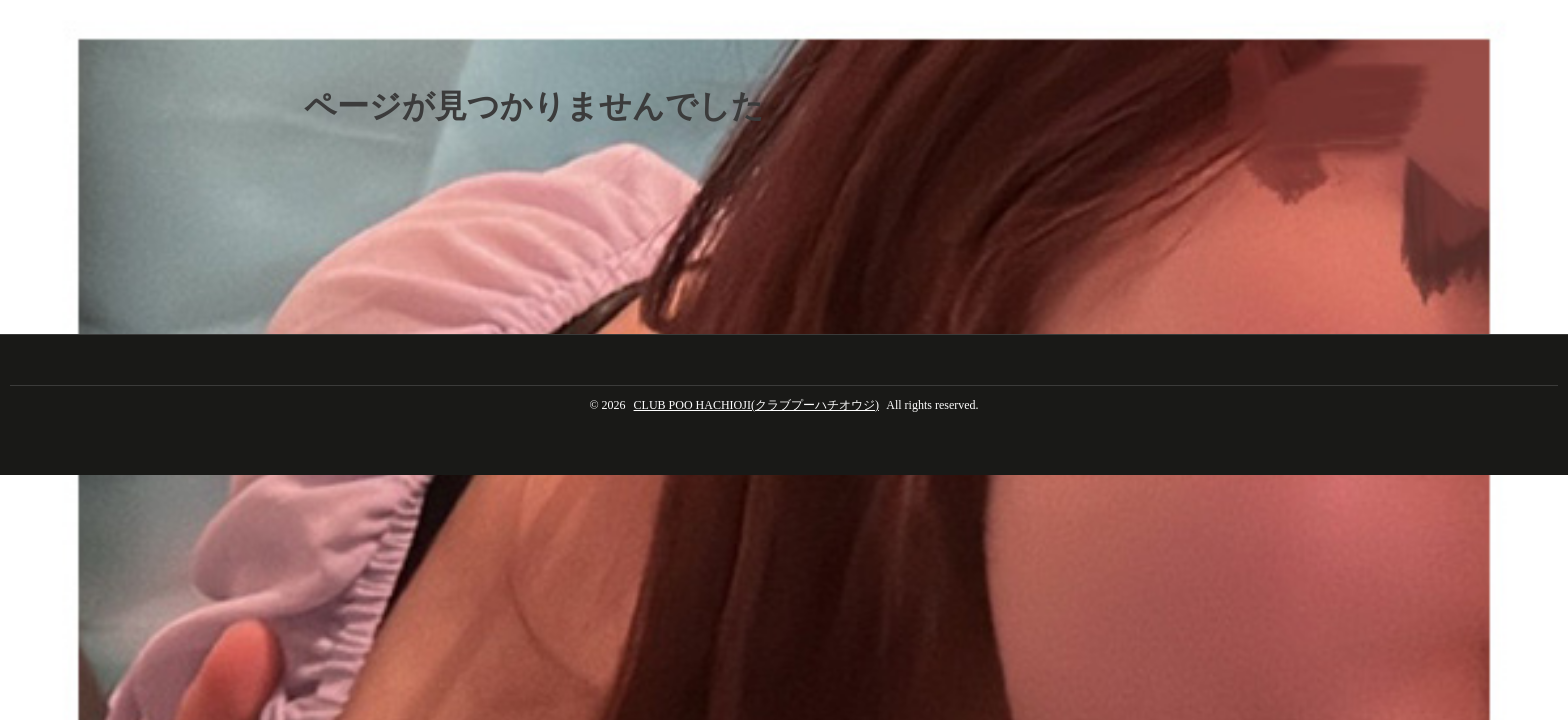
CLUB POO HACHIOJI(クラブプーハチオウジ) (756, 405)
